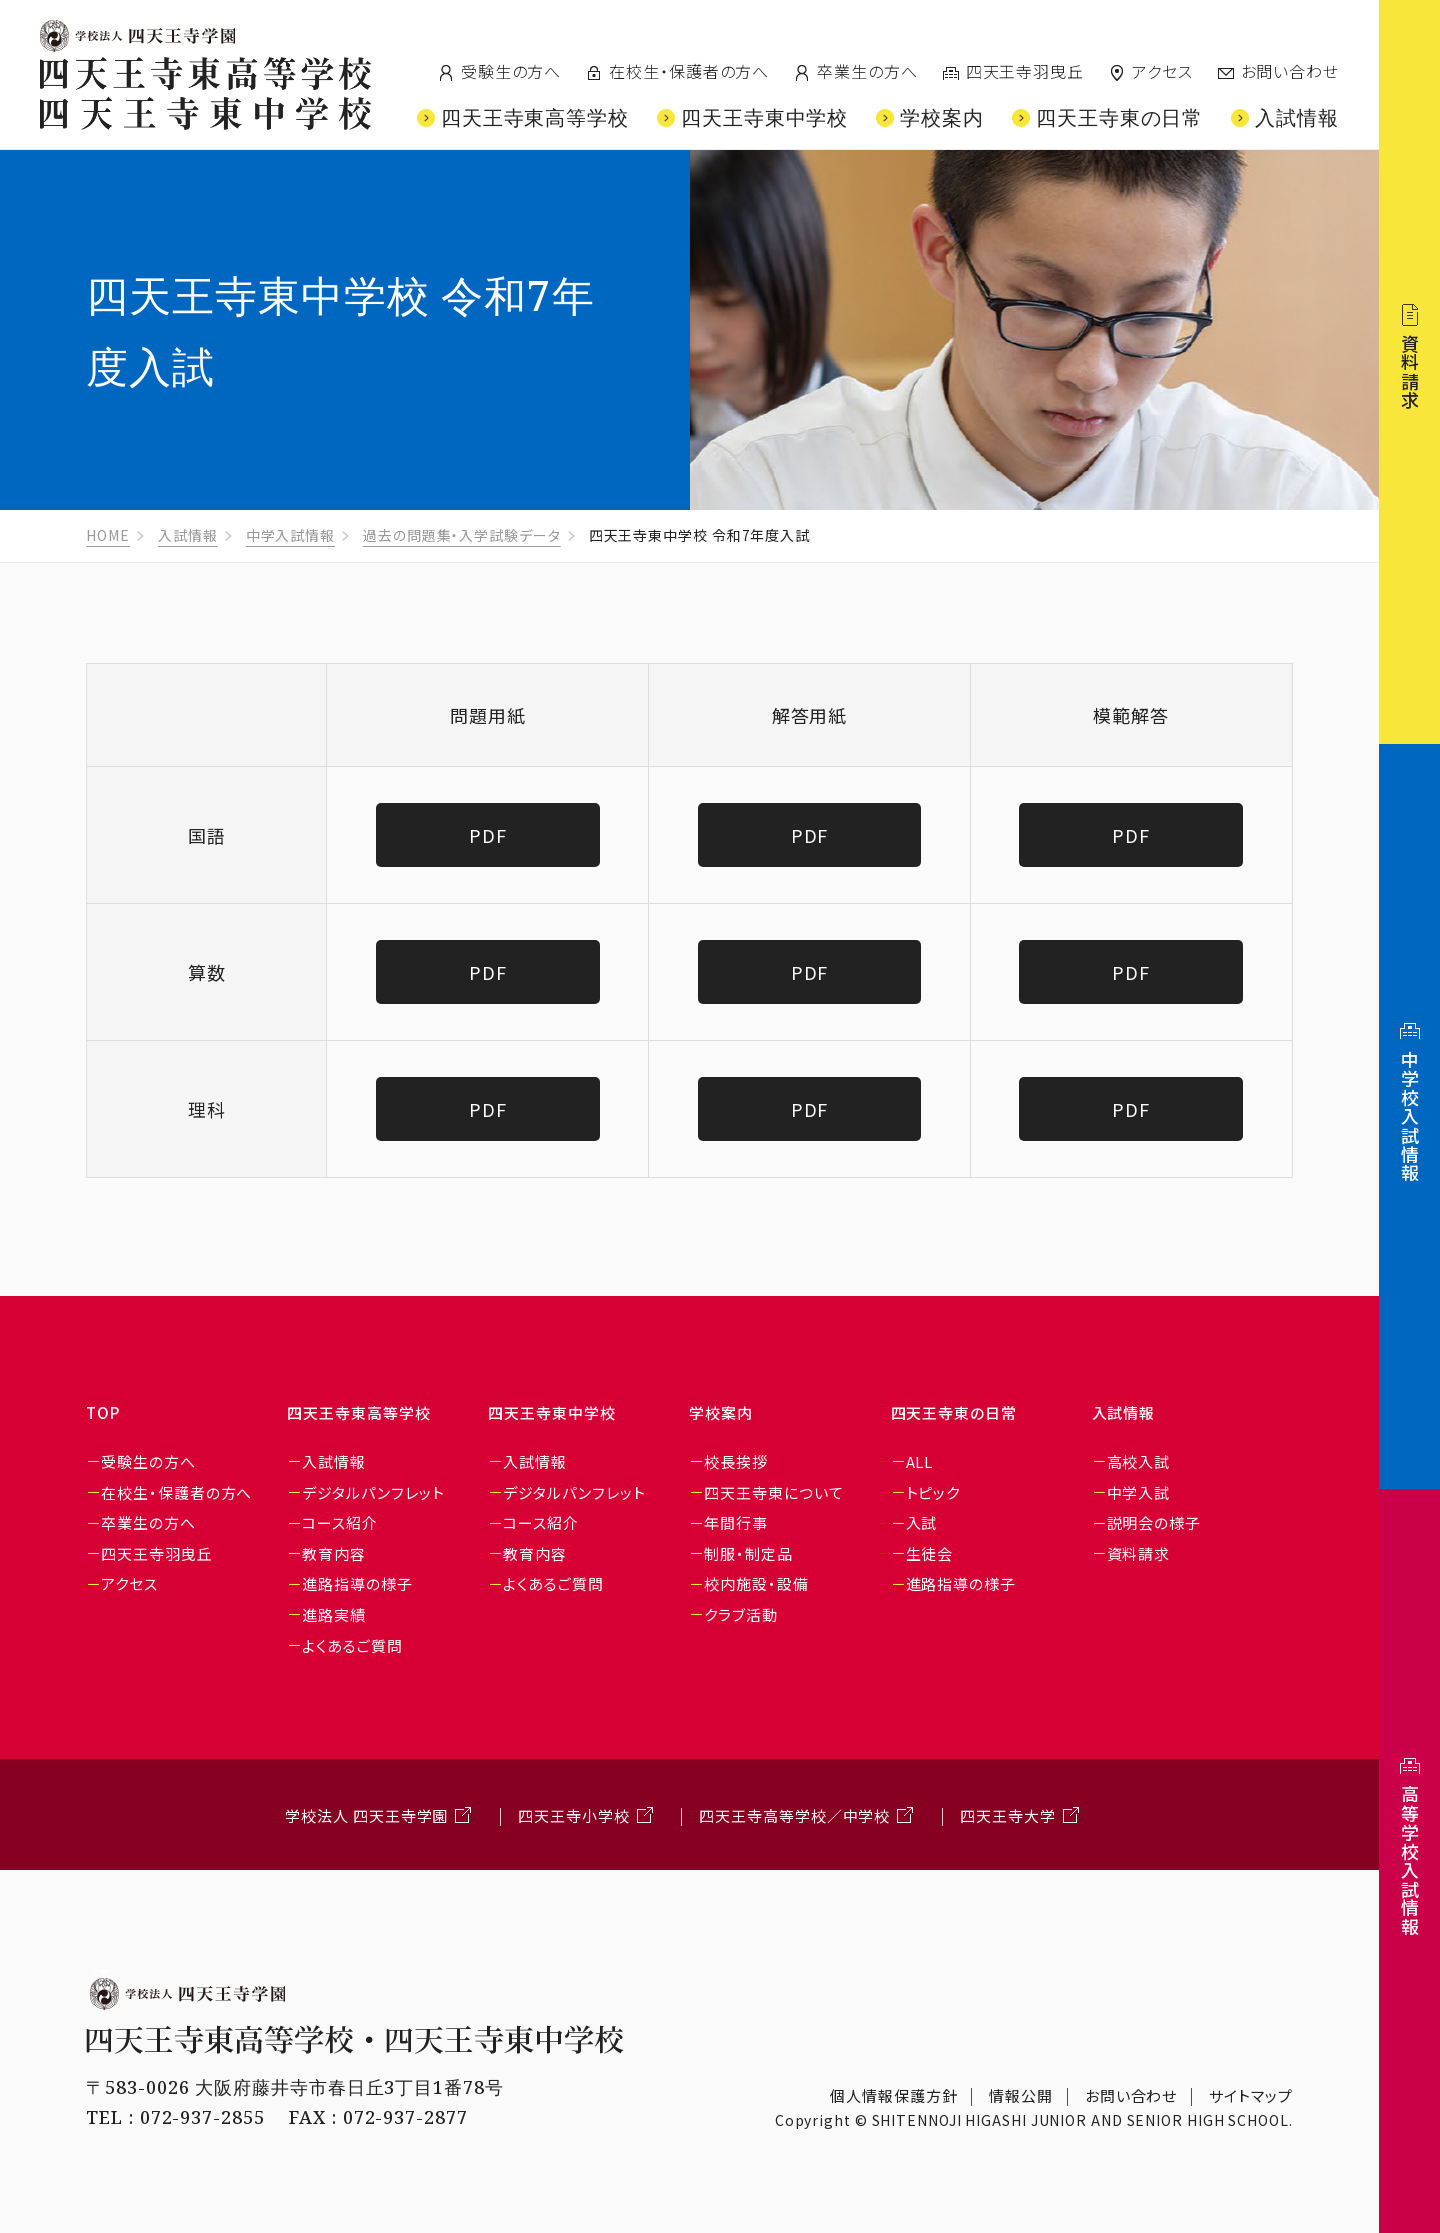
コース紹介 (340, 1522)
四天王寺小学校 (573, 1815)
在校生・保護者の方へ (689, 71)
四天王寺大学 (1007, 1815)
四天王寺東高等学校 (358, 1412)
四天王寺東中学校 (551, 1412)
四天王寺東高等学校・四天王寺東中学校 (355, 2039)
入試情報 (188, 535)
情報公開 (1021, 2095)
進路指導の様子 (357, 1583)
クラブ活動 (741, 1614)
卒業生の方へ (867, 71)
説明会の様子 (1154, 1522)
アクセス (1162, 71)
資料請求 (1139, 1553)
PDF (488, 835)
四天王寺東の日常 (954, 1412)
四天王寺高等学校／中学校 (794, 1815)
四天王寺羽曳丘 (1025, 71)
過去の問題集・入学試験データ (462, 535)
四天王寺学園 (137, 36)
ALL (920, 1461)
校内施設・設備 (756, 1583)
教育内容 (334, 1553)
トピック (933, 1492)
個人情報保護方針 (893, 2095)
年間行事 (736, 1522)
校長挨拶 (736, 1461)
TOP (103, 1412)
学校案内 (721, 1412)
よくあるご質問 (352, 1645)
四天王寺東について (773, 1492)
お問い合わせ (1290, 71)
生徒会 (930, 1553)
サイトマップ (1250, 2095)
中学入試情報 (290, 535)
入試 (922, 1522)
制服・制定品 (748, 1553)
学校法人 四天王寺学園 (366, 1815)
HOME (108, 535)
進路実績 (334, 1614)
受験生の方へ (511, 71)
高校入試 (1139, 1461)
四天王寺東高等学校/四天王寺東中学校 (205, 93)
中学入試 (1139, 1492)
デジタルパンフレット (373, 1492)
